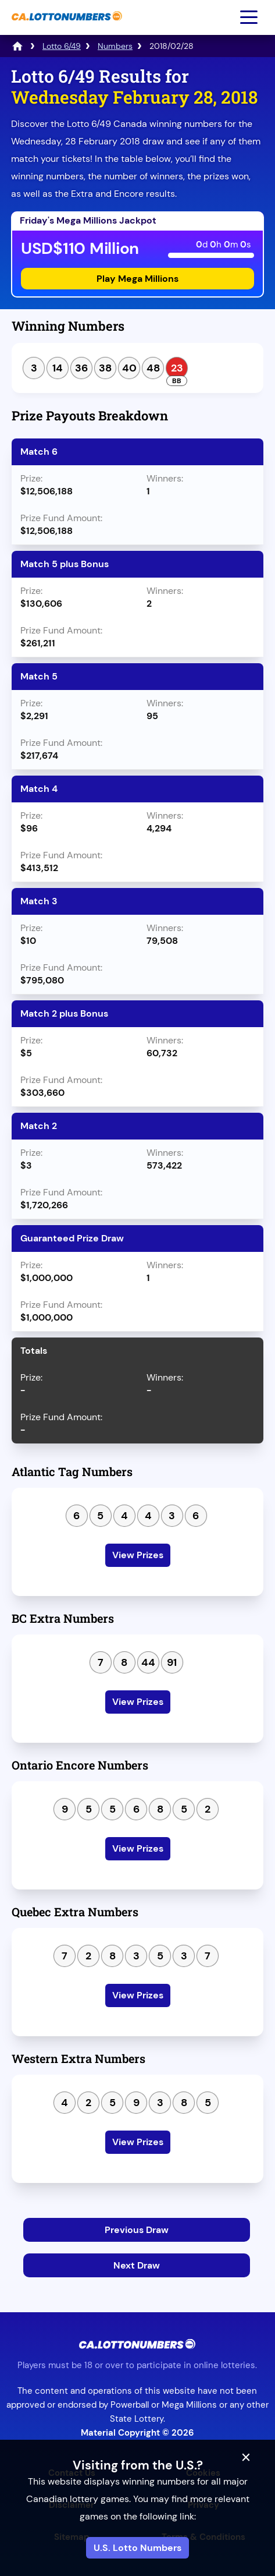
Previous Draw (137, 2230)
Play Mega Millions (137, 279)
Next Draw (136, 2265)
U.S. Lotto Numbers (137, 2548)
